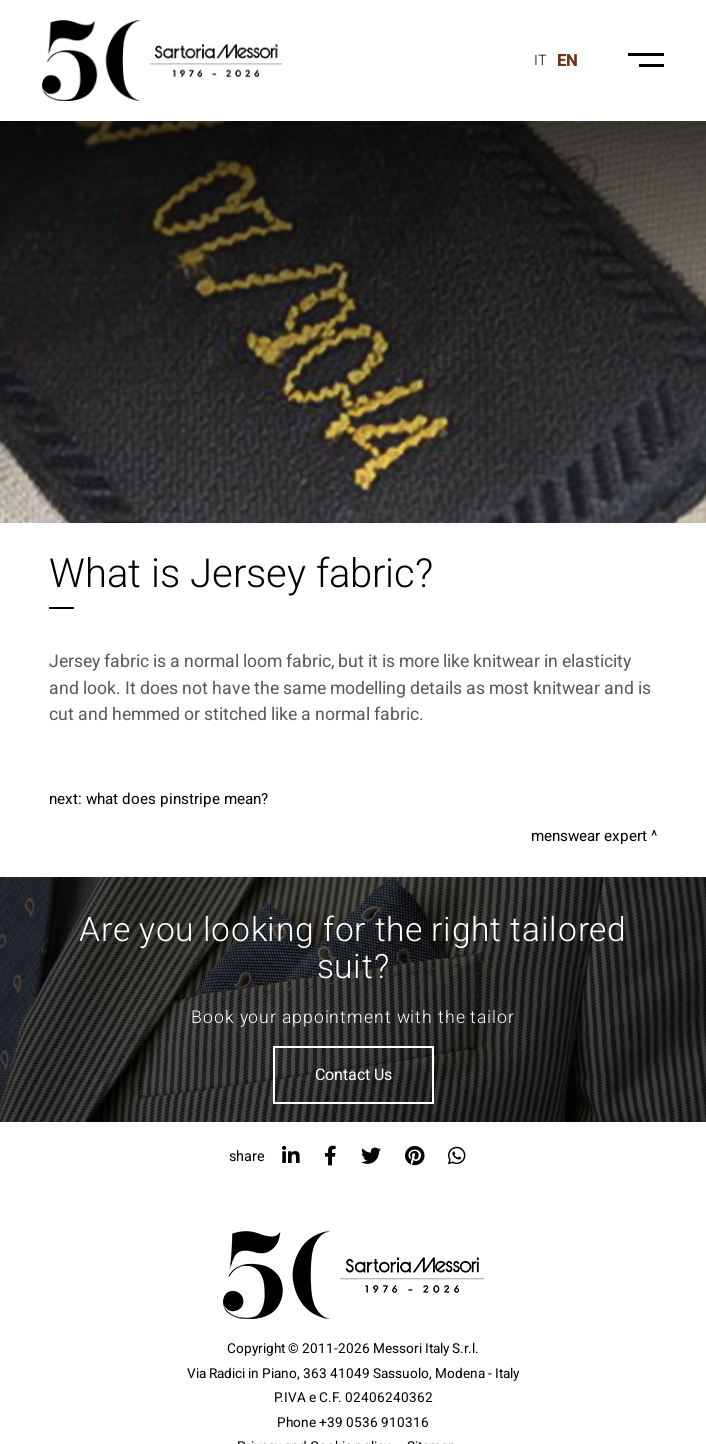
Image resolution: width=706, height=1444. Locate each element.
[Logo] (162, 60)
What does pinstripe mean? (177, 799)
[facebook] (330, 1156)
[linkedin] (291, 1156)
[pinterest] (414, 1156)
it (540, 60)
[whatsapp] (457, 1156)
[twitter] (371, 1156)
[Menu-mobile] (646, 60)
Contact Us (353, 1075)
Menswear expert (589, 836)
